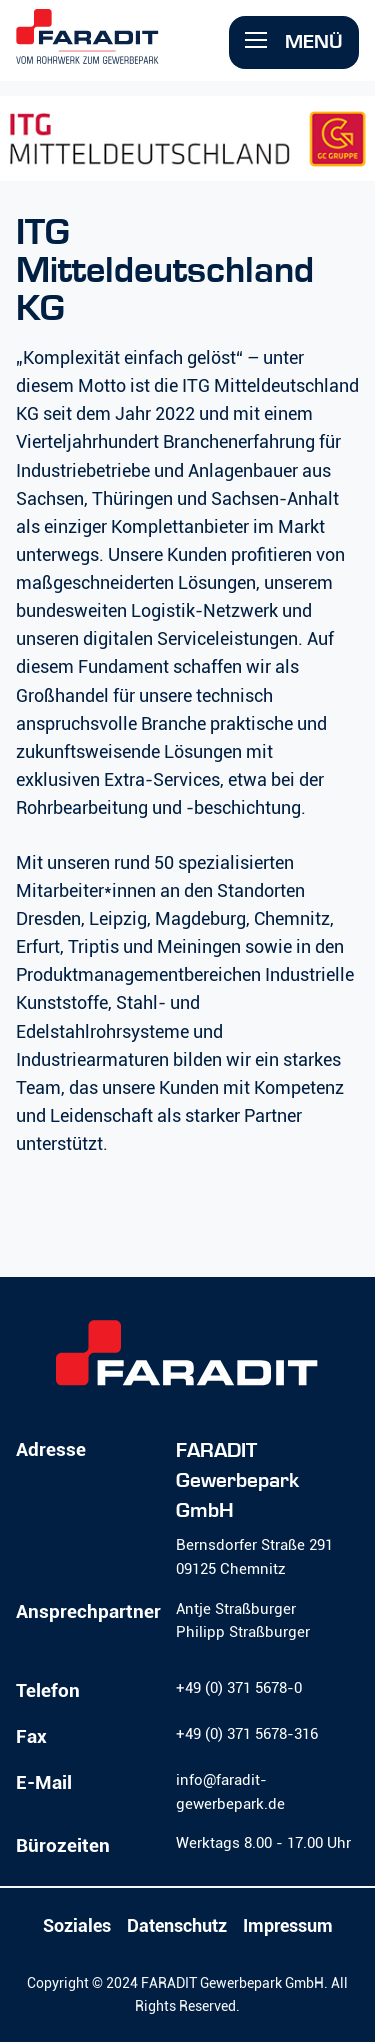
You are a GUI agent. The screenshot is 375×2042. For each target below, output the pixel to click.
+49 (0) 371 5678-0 (239, 1688)
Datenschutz (177, 1926)
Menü (294, 41)
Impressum (288, 1926)
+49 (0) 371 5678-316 (247, 1734)
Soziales (77, 1926)
